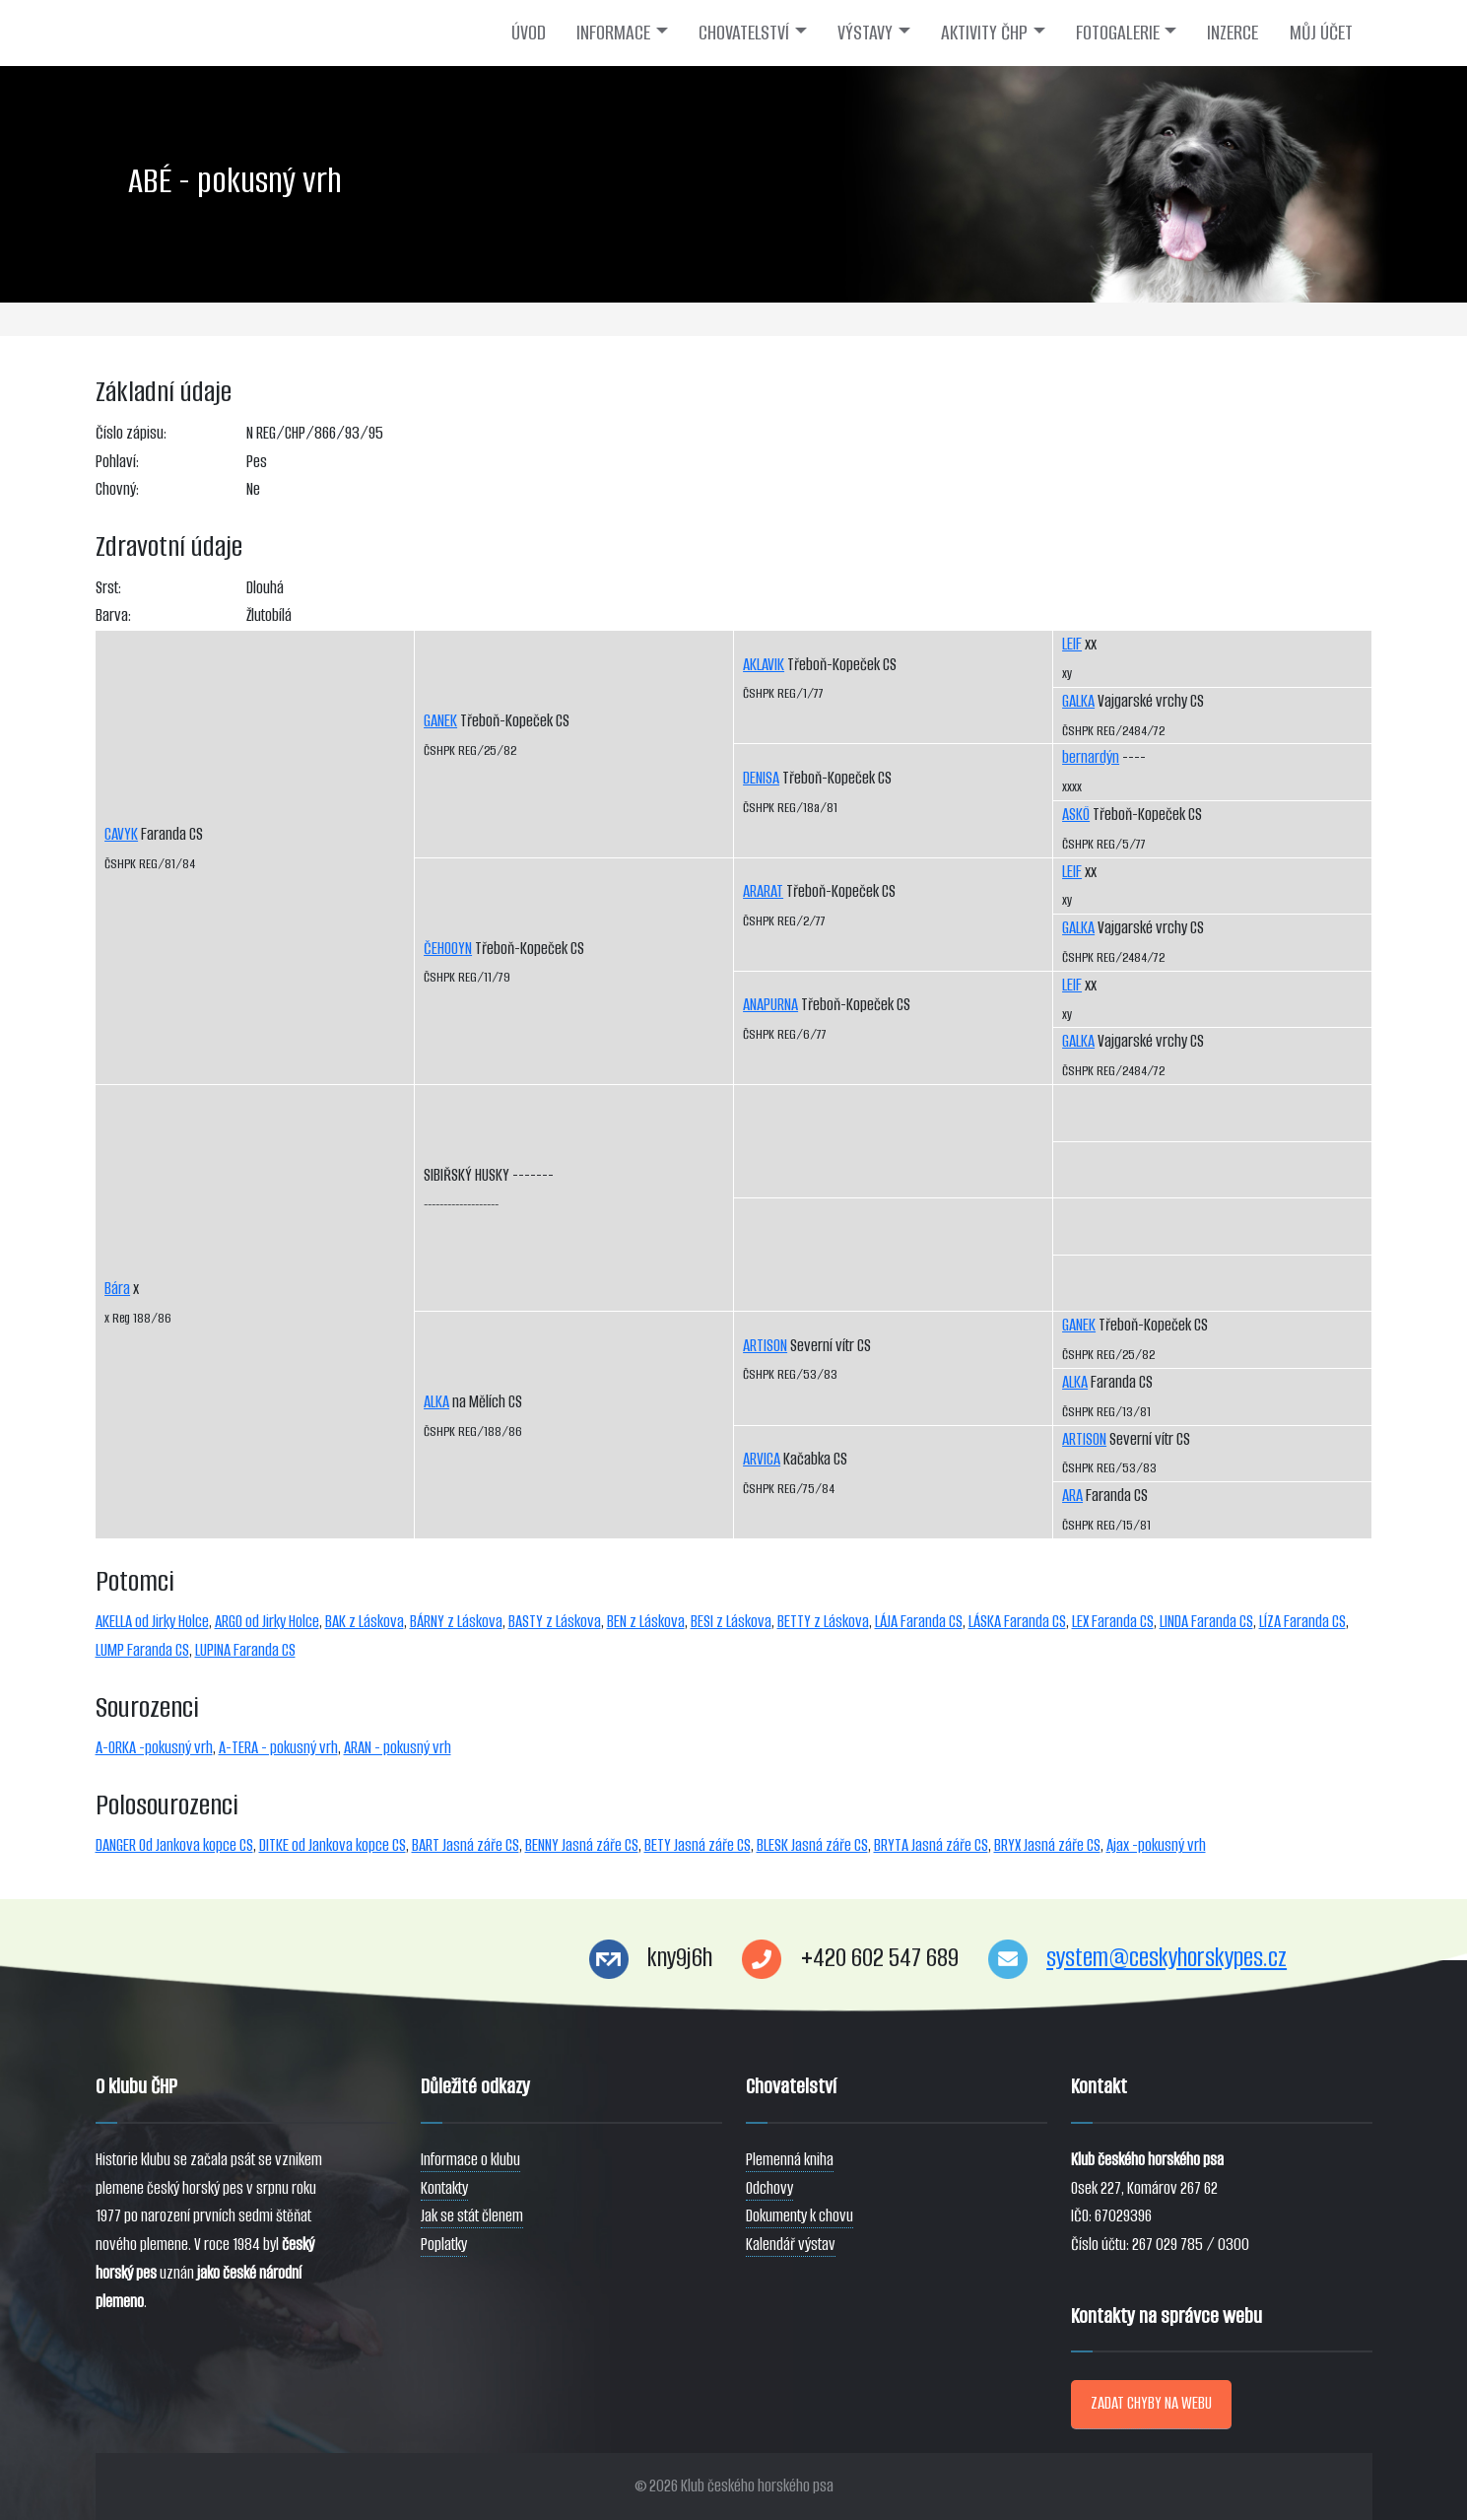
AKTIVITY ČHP (984, 32)
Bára (117, 1288)
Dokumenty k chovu (799, 2216)
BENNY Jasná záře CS (581, 1845)
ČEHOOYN (448, 948)
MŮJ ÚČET (1321, 32)
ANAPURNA (770, 1004)
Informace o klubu (470, 2159)
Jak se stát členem (472, 2216)
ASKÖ (1076, 814)
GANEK (440, 721)
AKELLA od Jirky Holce (152, 1621)
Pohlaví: (117, 461)
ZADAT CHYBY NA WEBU (1151, 2403)
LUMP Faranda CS (142, 1650)
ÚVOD (528, 32)
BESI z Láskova (731, 1621)
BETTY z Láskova (823, 1621)
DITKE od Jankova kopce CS (332, 1845)
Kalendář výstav (790, 2244)
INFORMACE (613, 32)
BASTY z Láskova (554, 1621)
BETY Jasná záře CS (697, 1845)
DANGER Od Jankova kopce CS (174, 1845)
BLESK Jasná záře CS (812, 1845)
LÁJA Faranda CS (919, 1621)
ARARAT (763, 891)
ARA (1072, 1495)
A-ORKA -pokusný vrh (154, 1748)
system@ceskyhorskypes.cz (1166, 1958)
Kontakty (444, 2188)
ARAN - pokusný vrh (397, 1748)
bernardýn (1090, 757)
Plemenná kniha (790, 2159)
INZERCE (1232, 32)
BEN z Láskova (646, 1621)
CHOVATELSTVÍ (744, 32)
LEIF (1072, 644)
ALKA (436, 1402)
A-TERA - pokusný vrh (278, 1748)
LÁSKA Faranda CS (1017, 1621)
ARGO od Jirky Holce (267, 1621)
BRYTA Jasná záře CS (931, 1845)
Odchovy (769, 2188)
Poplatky (444, 2244)
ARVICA (761, 1459)
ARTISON (765, 1345)
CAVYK (121, 834)
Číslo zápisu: (131, 433)
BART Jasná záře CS (465, 1845)
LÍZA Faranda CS (1302, 1621)
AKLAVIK (763, 664)
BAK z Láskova (364, 1621)
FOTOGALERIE (1118, 32)
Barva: (113, 615)
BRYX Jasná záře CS (1047, 1845)
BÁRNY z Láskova (456, 1621)
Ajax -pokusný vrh (1156, 1845)
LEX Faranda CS (1113, 1621)
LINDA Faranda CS (1206, 1621)
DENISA (761, 778)
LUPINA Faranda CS (245, 1650)
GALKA (1078, 701)
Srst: (108, 588)
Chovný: (117, 489)
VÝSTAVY (865, 32)
